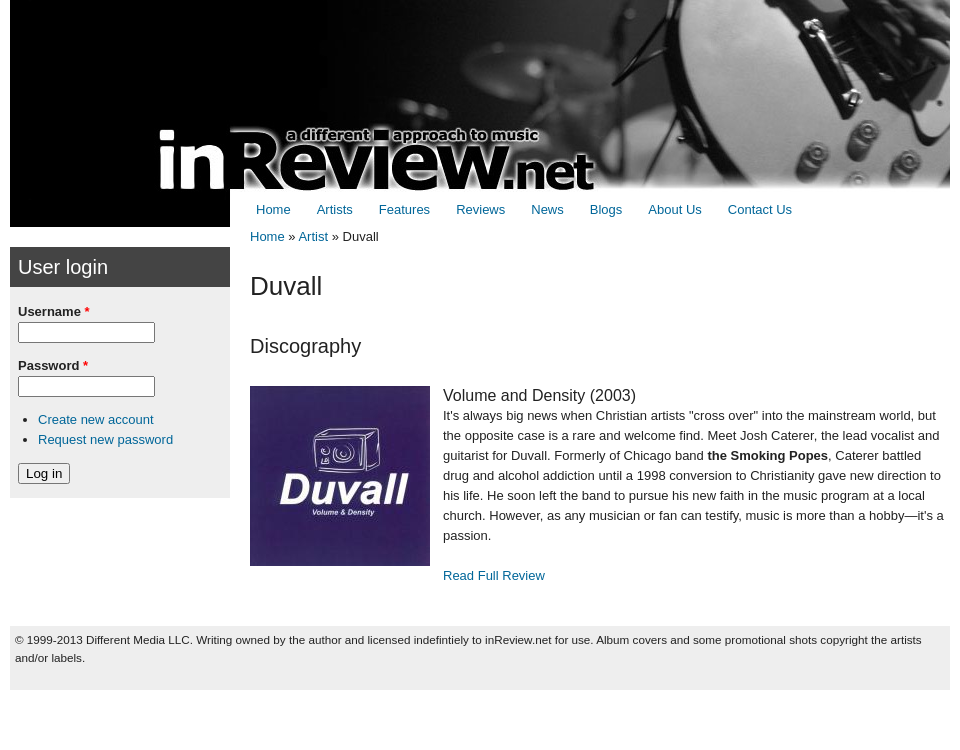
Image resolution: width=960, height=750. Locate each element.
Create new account (96, 419)
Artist (313, 236)
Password (53, 365)
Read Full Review (494, 575)
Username (54, 311)
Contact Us (760, 209)
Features (404, 209)
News (547, 209)
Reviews (480, 209)
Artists (335, 209)
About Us (674, 209)
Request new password (105, 439)
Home (273, 209)
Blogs (606, 209)
